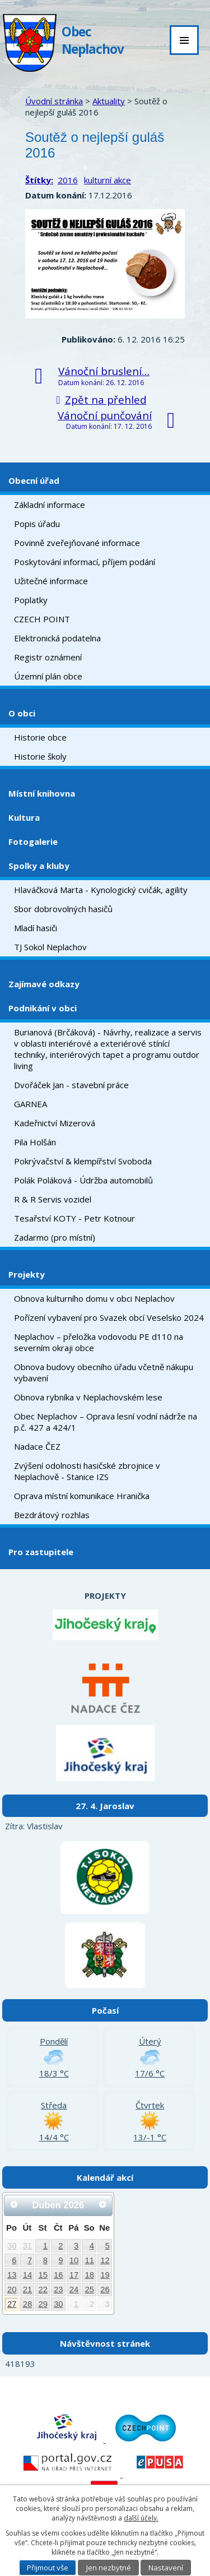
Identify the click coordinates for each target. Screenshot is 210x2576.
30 (12, 2245)
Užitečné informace (51, 580)
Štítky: (39, 180)
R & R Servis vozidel (52, 1199)
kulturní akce (107, 180)
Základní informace (49, 504)
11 (89, 2260)
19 (105, 2274)
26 (105, 2289)
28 (27, 2304)
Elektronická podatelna (57, 638)
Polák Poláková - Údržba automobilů (83, 1180)
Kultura (24, 817)
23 (58, 2289)
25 (89, 2289)
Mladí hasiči (35, 927)
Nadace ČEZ (37, 1446)
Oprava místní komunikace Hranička (82, 1495)
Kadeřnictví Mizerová (54, 1123)
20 (12, 2289)
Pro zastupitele (40, 1551)
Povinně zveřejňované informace (77, 542)
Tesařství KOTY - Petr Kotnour (74, 1218)
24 (74, 2289)
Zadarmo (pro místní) (54, 1237)
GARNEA (30, 1103)
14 (27, 2274)
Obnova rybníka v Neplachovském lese (88, 1397)
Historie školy (40, 756)
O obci (21, 713)
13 (12, 2274)
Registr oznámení (48, 657)
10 (74, 2260)
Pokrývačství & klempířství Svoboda (83, 1161)
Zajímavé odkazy (44, 983)
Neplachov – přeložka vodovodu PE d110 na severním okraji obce (98, 1342)
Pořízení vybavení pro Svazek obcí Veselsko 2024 (109, 1317)
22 (43, 2289)
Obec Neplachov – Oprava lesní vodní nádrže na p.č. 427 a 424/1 (105, 1421)
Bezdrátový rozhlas (52, 1514)
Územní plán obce (48, 676)
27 (12, 2304)
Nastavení (165, 2568)
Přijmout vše (47, 2568)
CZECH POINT (42, 619)
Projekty (26, 1274)
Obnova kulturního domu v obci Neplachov (94, 1298)
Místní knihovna (41, 793)
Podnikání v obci (42, 1008)
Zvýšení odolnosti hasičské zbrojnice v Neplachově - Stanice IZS (87, 1471)
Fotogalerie (33, 841)
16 (58, 2274)
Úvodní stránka (54, 101)
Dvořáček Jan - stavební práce (71, 1084)
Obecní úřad (33, 480)
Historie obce (40, 737)
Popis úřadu (37, 523)
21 (27, 2289)
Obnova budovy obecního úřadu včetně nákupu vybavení (103, 1372)
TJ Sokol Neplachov (50, 946)
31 (27, 2245)
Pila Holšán (35, 1142)
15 (43, 2274)
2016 (68, 180)
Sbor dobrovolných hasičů (63, 908)
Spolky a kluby (38, 865)
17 (74, 2274)
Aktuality (108, 101)
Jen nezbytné (108, 2568)
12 (105, 2260)
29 (43, 2304)
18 (89, 2274)
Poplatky (31, 599)
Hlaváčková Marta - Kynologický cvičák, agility (101, 889)
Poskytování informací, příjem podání (84, 561)
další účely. (141, 2518)
